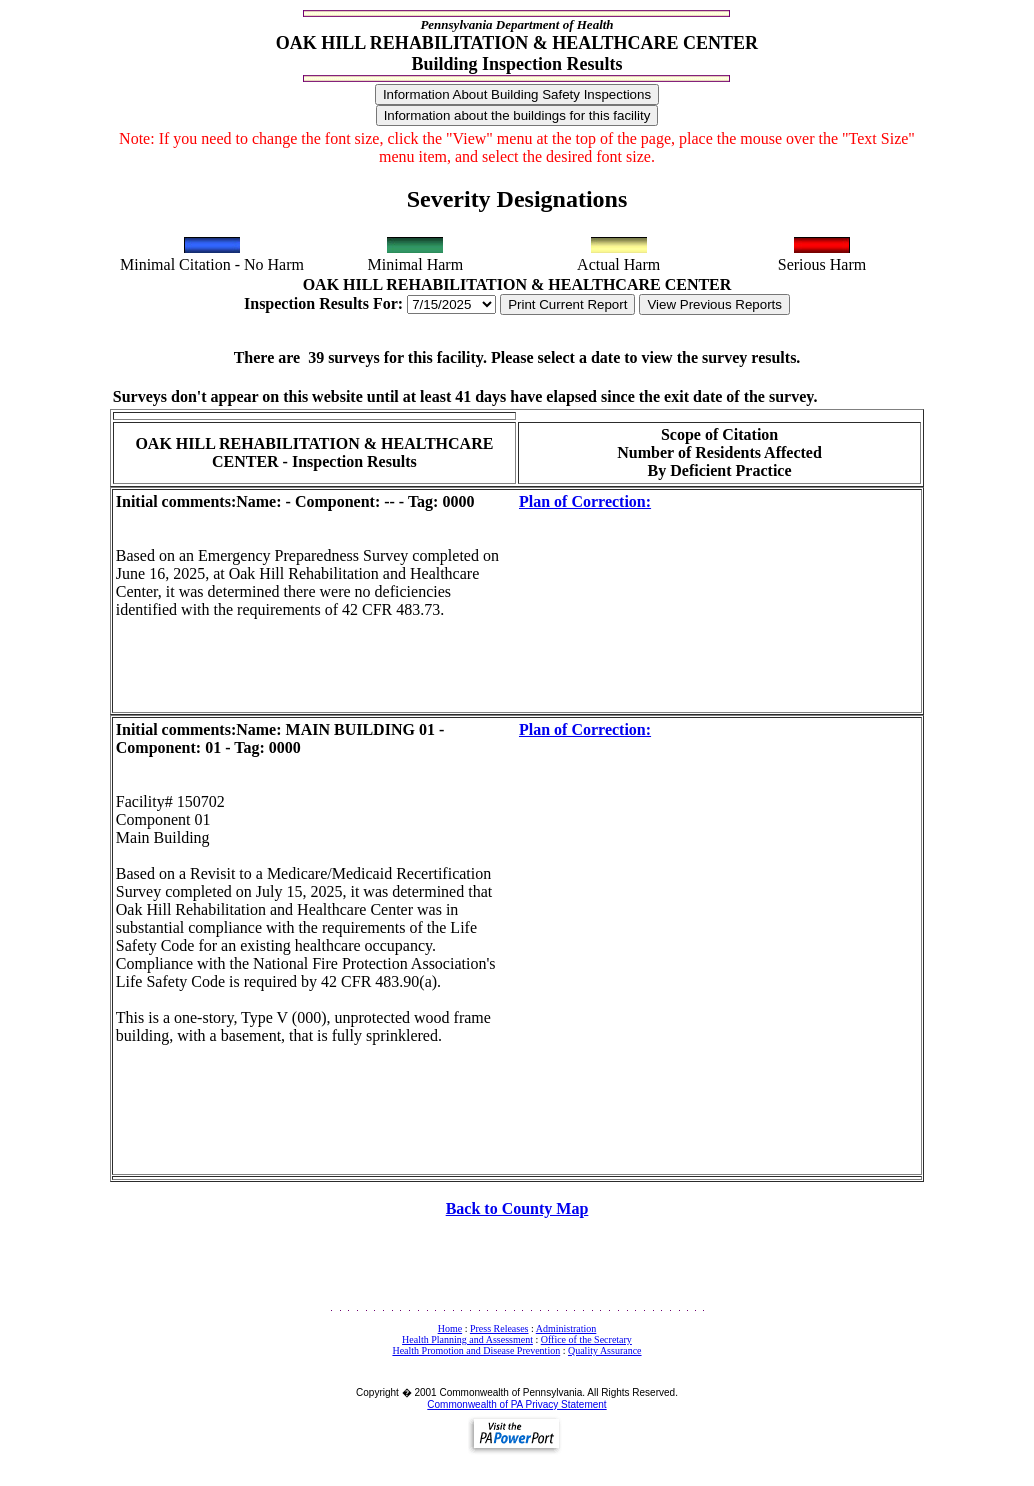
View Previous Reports (714, 304)
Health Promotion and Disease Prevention (476, 1350)
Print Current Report (567, 304)
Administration (566, 1328)
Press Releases (499, 1328)
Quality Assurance (605, 1350)
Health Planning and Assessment (467, 1339)
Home (450, 1328)
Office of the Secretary (586, 1339)
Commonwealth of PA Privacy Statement (516, 1404)
